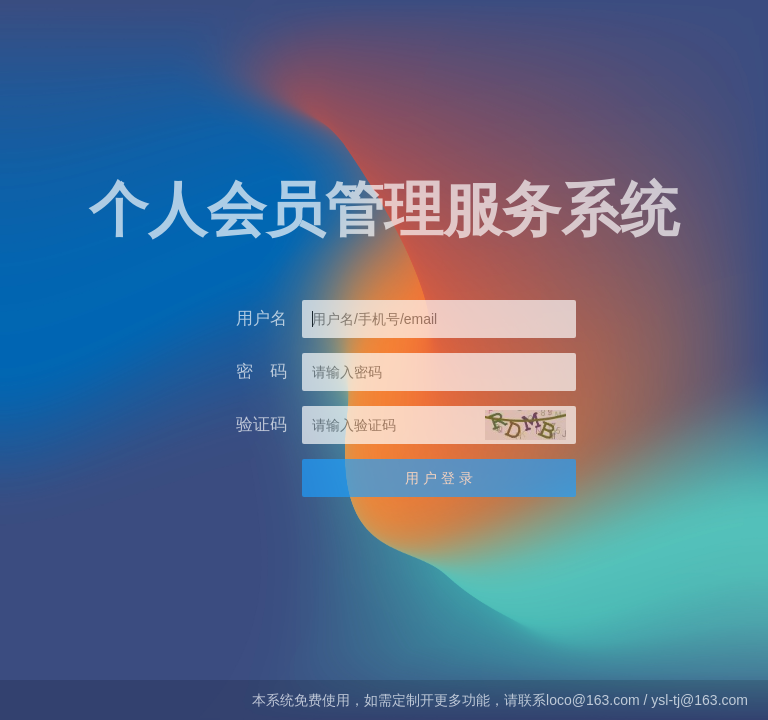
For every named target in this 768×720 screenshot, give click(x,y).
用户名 (261, 318)
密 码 (261, 371)
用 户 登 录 (439, 478)
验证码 (261, 424)
